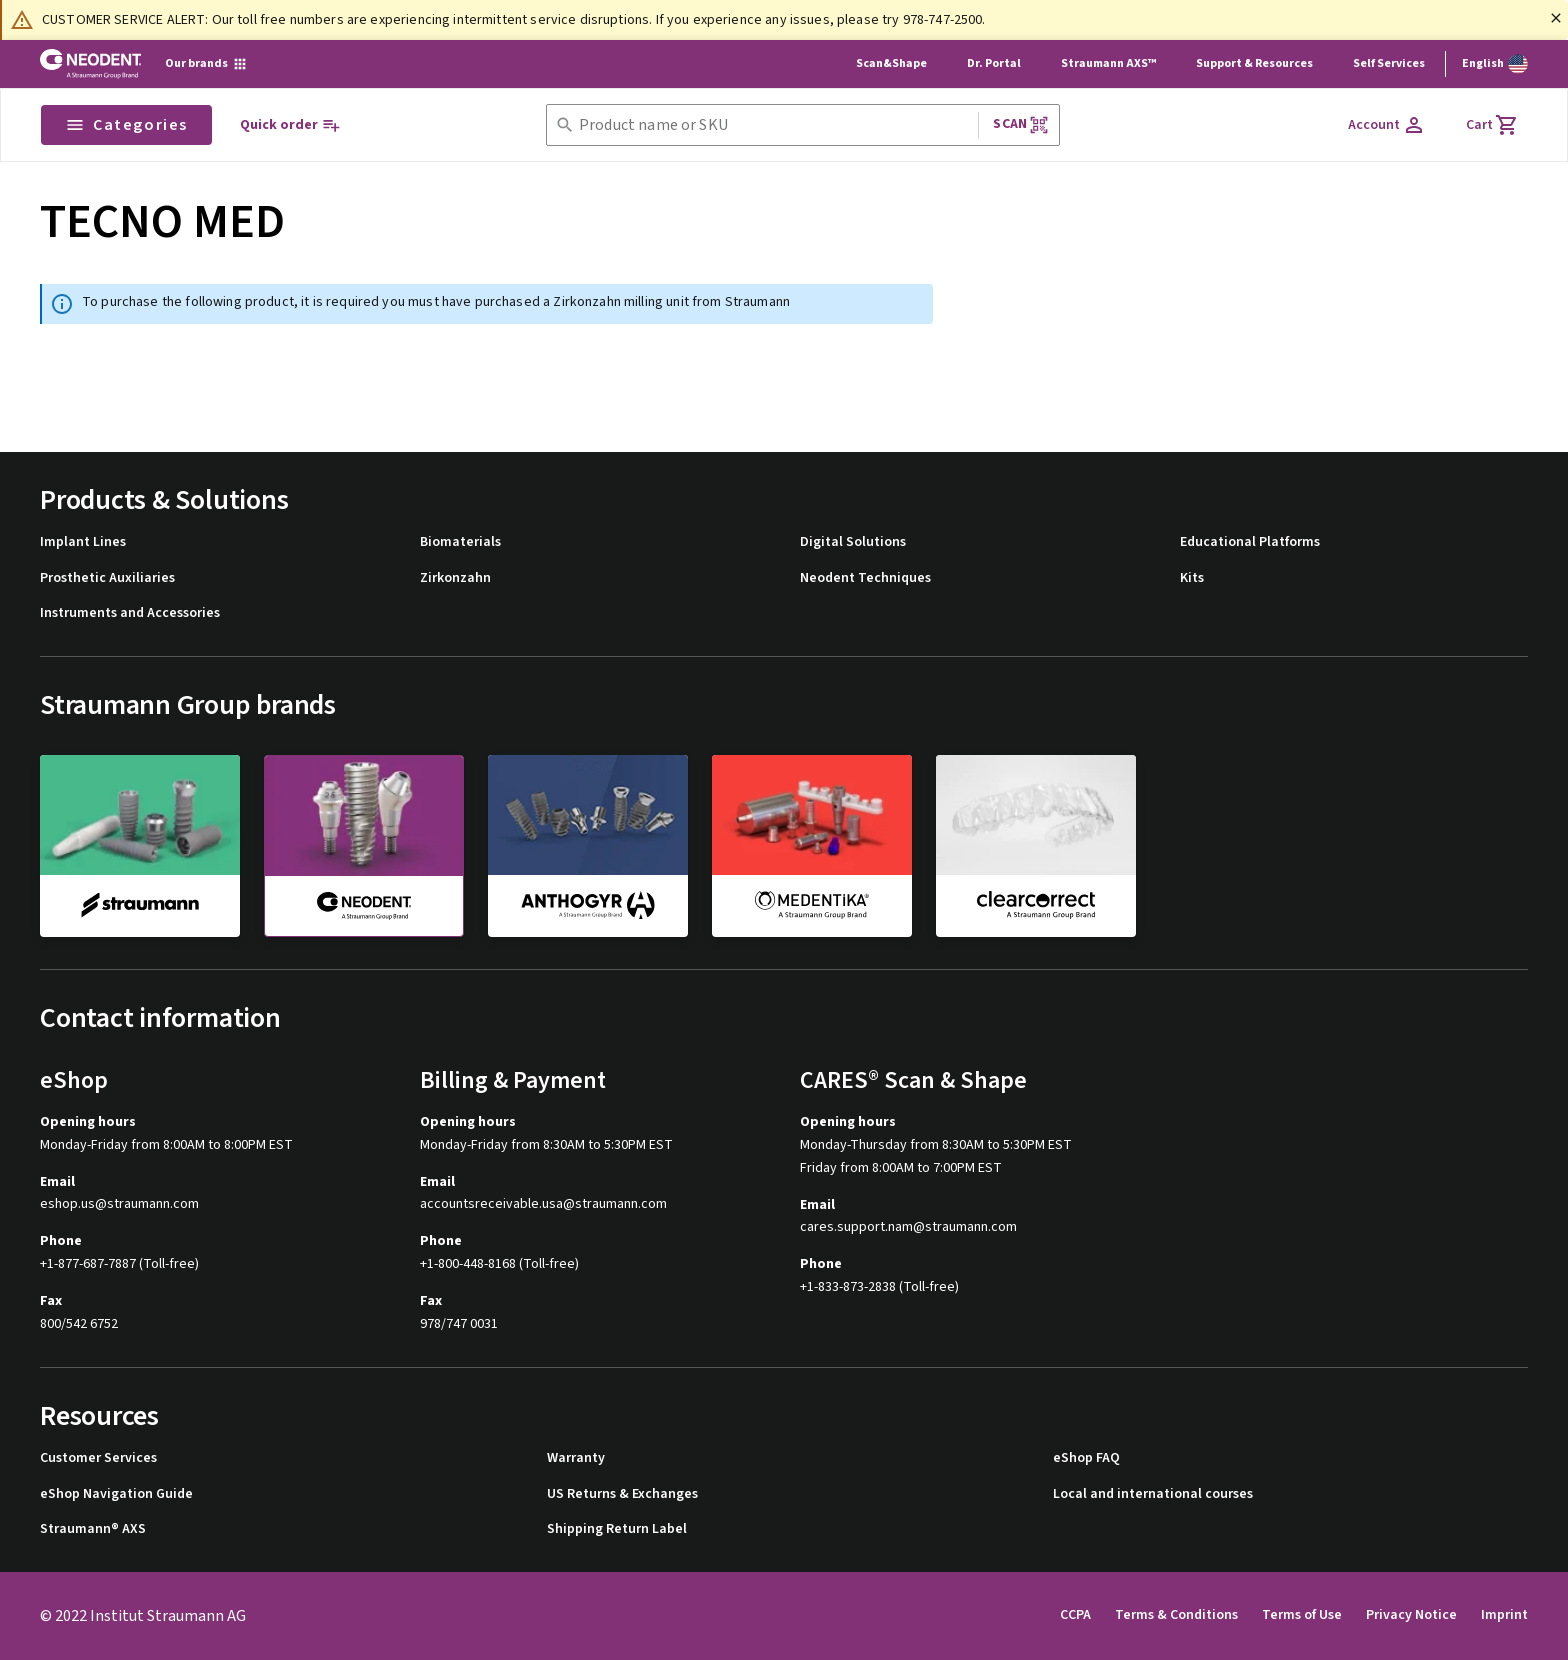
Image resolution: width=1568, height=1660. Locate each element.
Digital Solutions (853, 542)
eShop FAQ (1086, 1458)
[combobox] (774, 125)
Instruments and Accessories (130, 613)
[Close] (1556, 18)
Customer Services (98, 1458)
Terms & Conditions (1176, 1615)
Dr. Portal (994, 63)
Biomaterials (460, 542)
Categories (126, 125)
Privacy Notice (1411, 1615)
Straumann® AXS (93, 1529)
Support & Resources (1254, 63)
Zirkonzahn (455, 578)
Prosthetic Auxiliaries (107, 578)
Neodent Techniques (865, 578)
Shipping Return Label (617, 1529)
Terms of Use (1302, 1615)
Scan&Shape (891, 63)
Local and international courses (1153, 1494)
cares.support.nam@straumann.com (908, 1227)
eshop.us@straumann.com (119, 1204)
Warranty (576, 1458)
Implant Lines (83, 542)
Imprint (1504, 1615)
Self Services (1389, 63)
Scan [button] (1021, 124)
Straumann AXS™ (1108, 63)
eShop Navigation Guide (116, 1494)
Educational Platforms (1250, 542)
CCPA (1075, 1615)
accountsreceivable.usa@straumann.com (543, 1204)
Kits (1192, 578)
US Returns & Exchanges (622, 1494)
